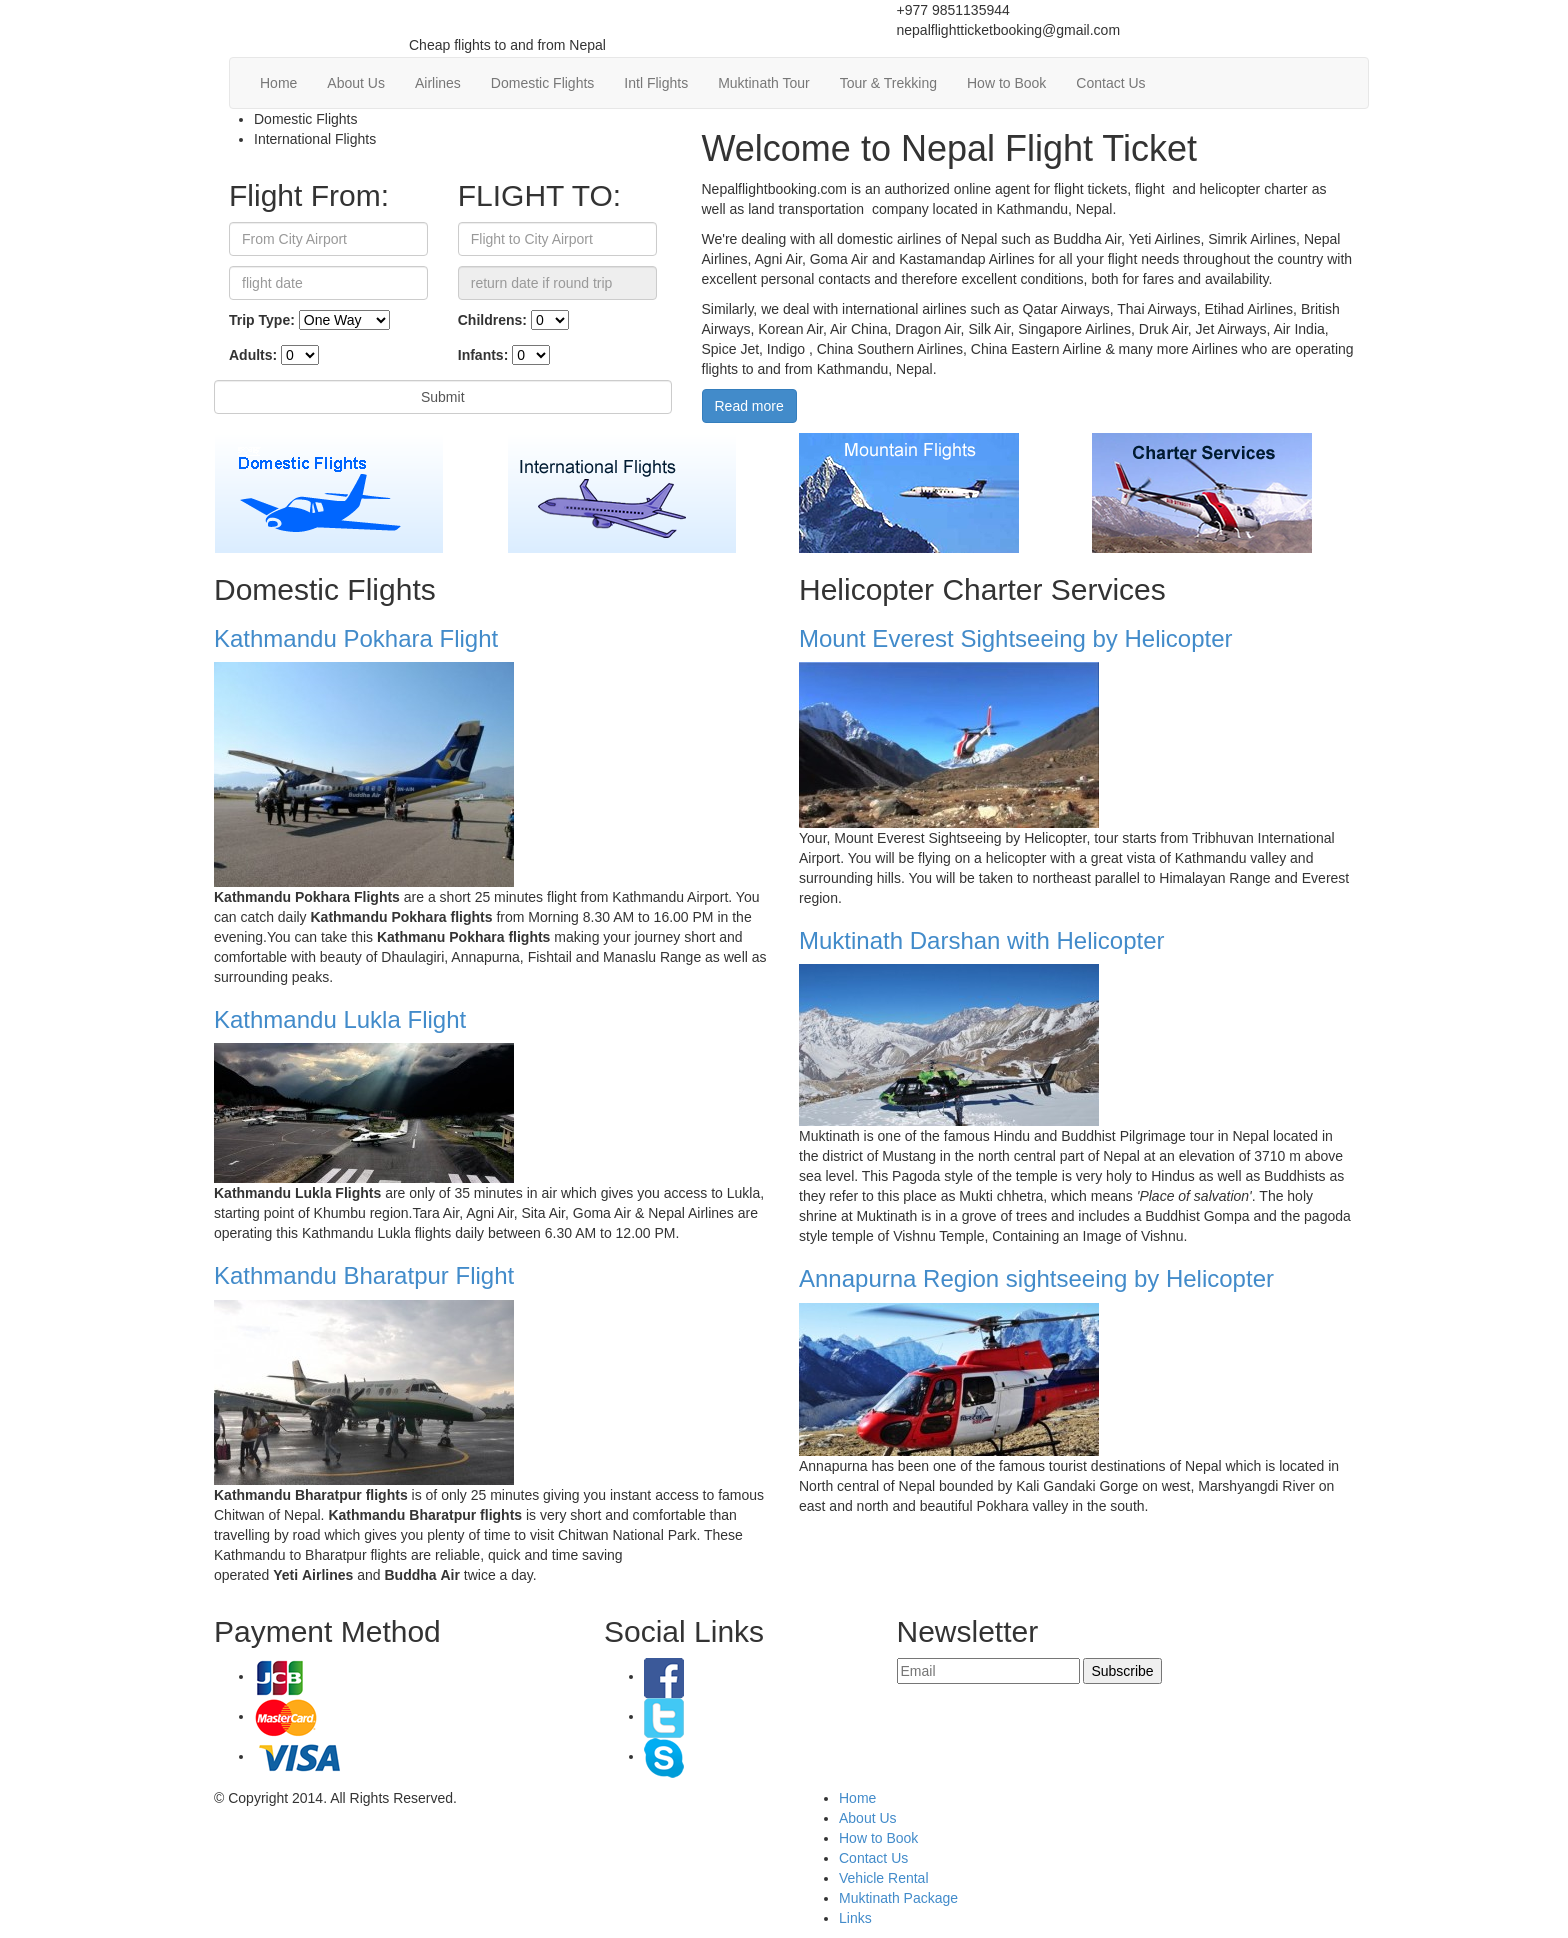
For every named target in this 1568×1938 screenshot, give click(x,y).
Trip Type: (262, 320)
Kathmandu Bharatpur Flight (364, 1275)
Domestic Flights (542, 83)
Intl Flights (656, 83)
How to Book (1006, 83)
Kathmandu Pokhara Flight (356, 638)
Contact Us (1110, 83)
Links (855, 1918)
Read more (749, 406)
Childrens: (492, 320)
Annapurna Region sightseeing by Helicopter (1036, 1278)
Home (278, 83)
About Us (356, 83)
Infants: (483, 355)
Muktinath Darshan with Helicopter (982, 940)
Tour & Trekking (888, 83)
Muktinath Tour (764, 83)
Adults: (253, 355)
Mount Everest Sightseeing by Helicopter (1016, 638)
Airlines (438, 83)
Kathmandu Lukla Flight (340, 1019)
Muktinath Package (898, 1898)
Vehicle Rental (884, 1878)
